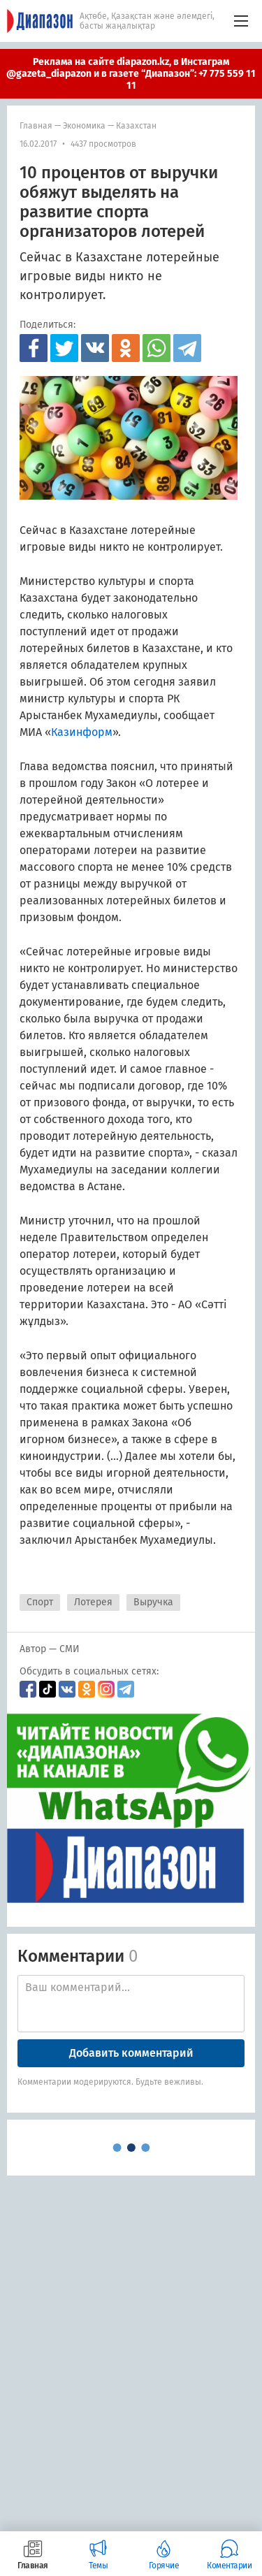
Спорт (40, 1602)
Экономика (84, 126)
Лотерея (93, 1602)
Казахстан (136, 126)
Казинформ (81, 732)
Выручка (153, 1602)
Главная (36, 126)
